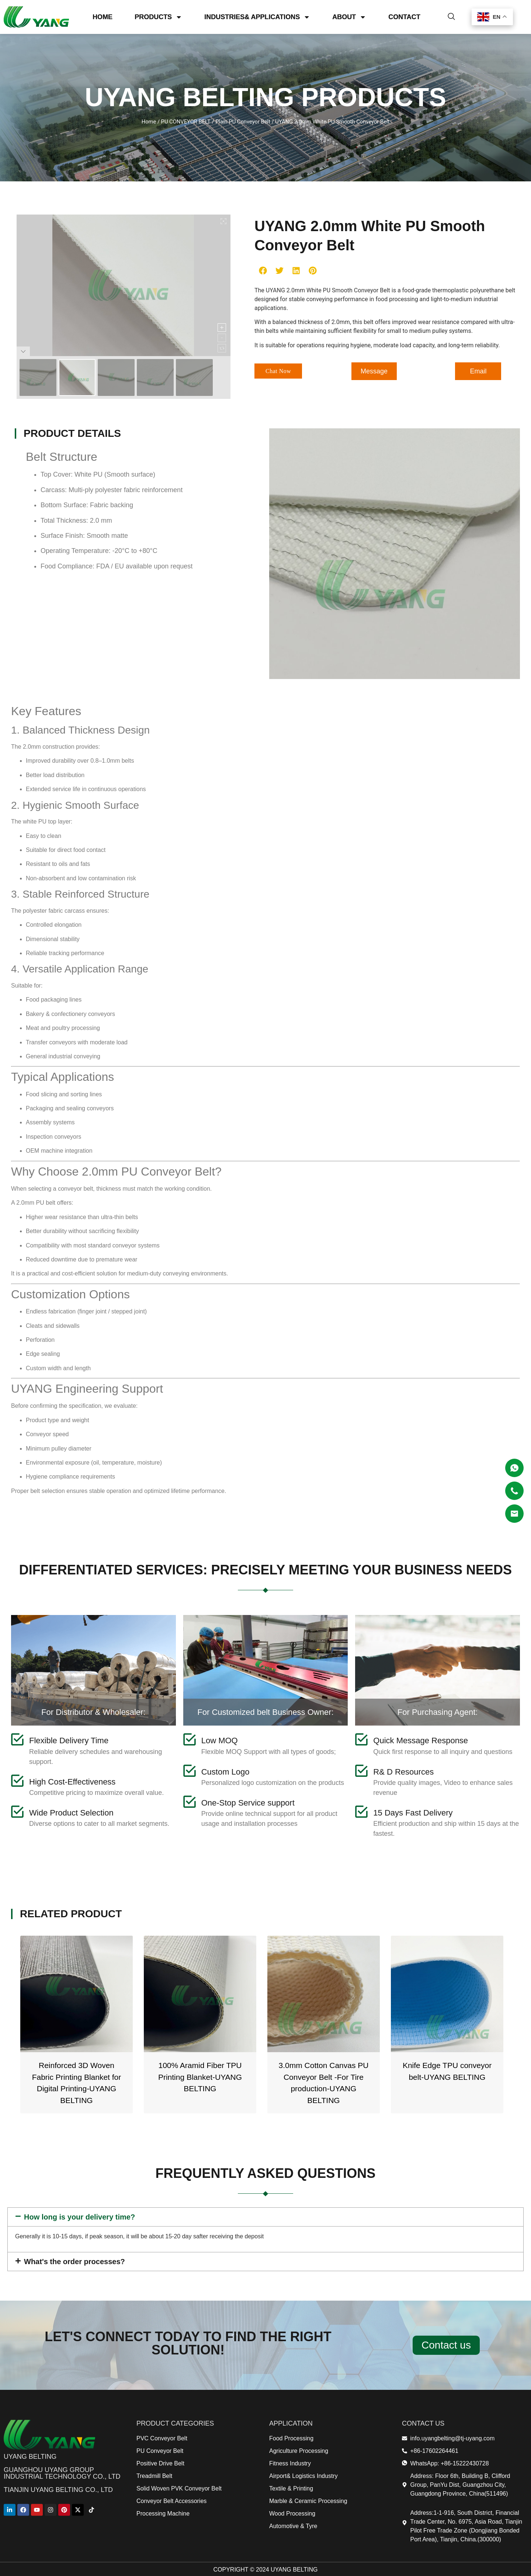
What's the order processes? (74, 2262)
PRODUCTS (158, 16)
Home (149, 121)
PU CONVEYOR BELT (186, 121)
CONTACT (404, 16)
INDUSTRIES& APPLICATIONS (257, 16)
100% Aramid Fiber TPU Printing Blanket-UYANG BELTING (323, 2077)
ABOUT (349, 16)
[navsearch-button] (451, 16)
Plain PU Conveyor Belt (242, 121)
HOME (102, 16)
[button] (262, 270)
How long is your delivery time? (79, 2217)
